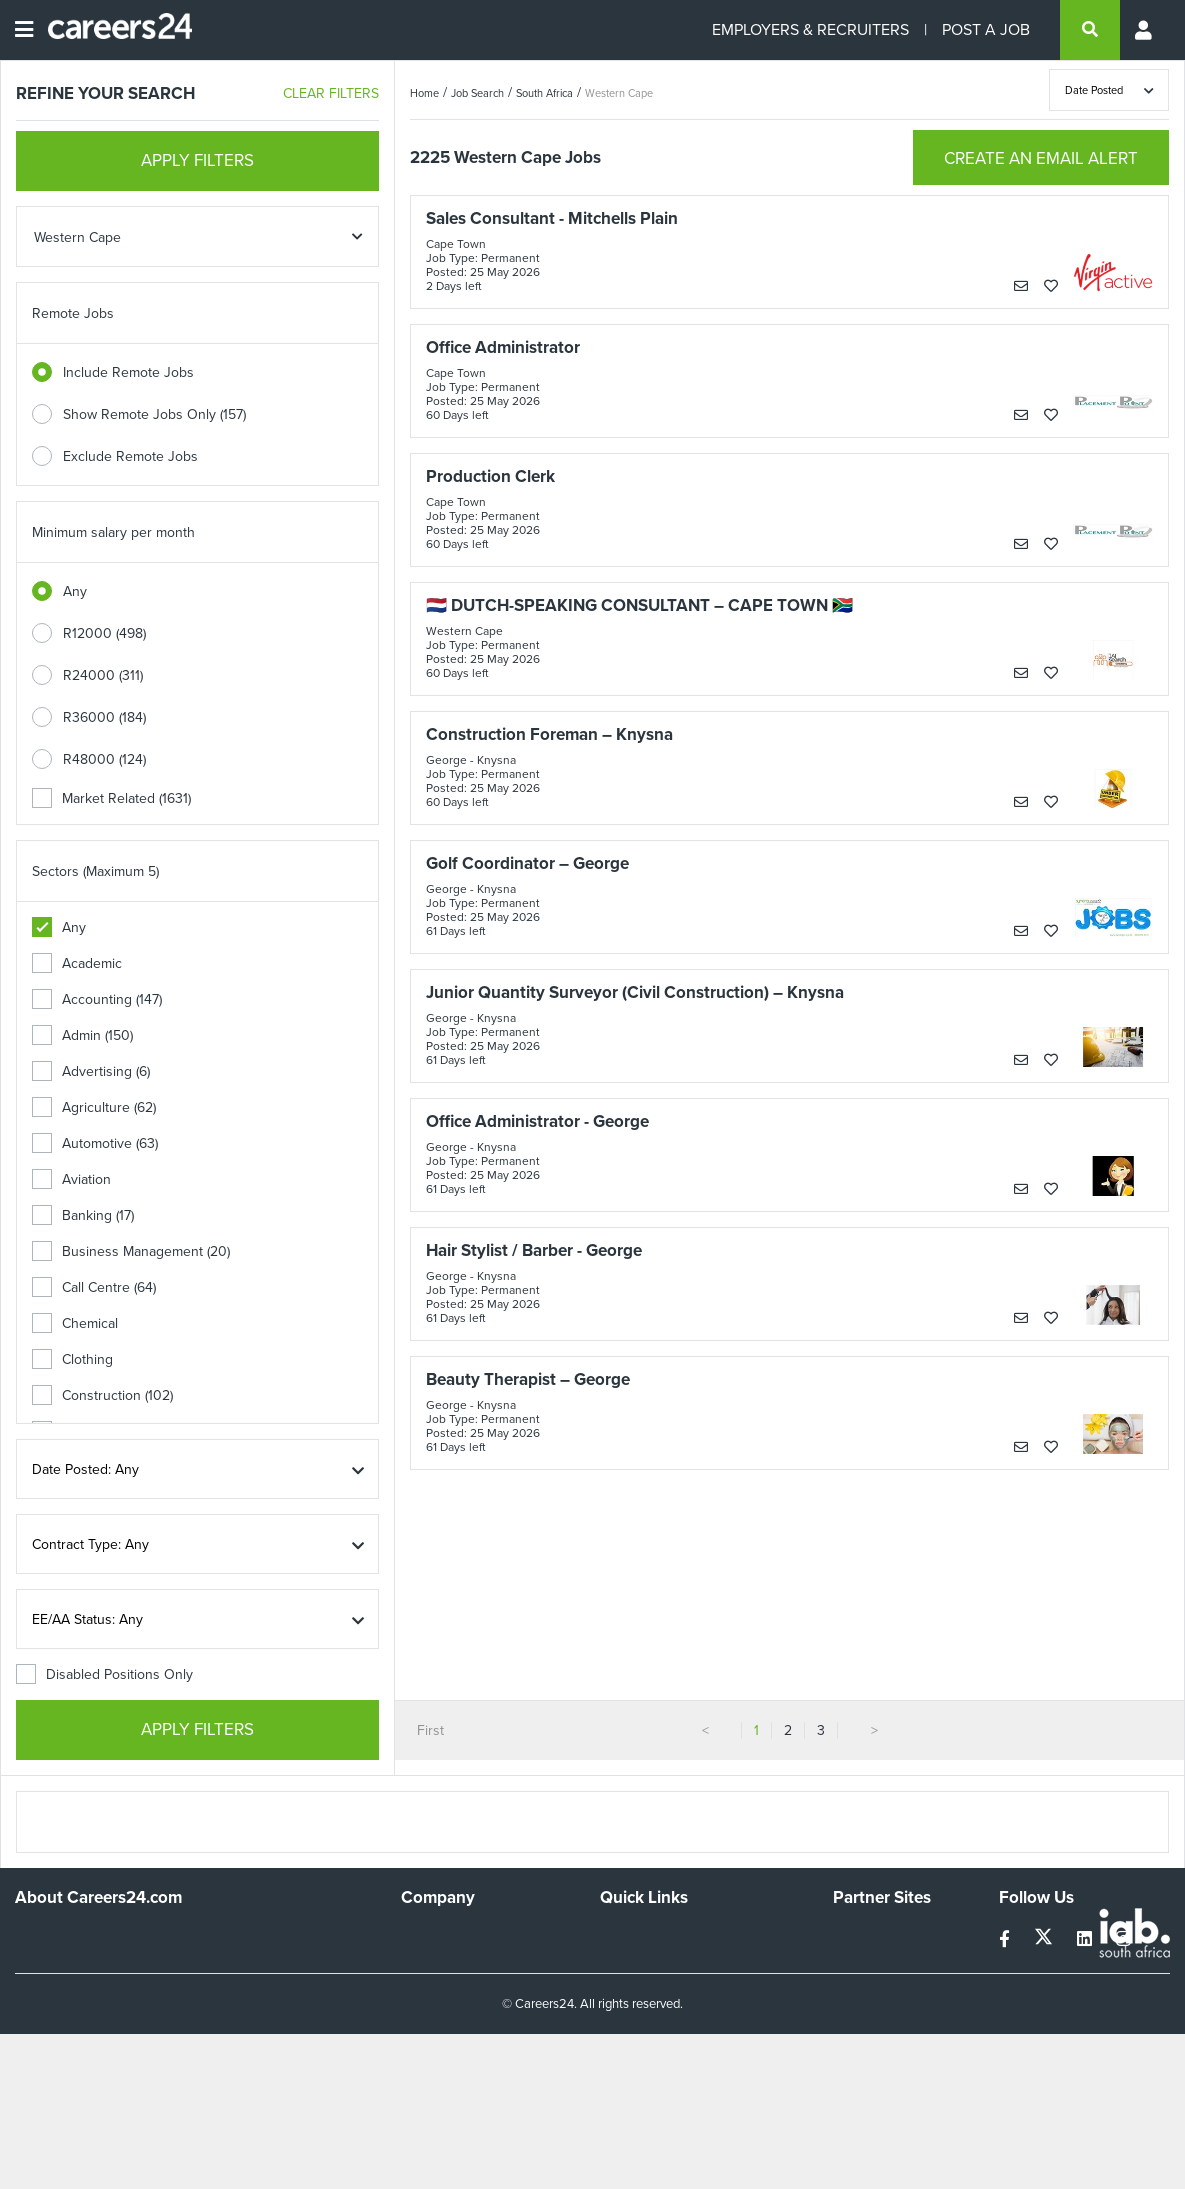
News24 (858, 1963)
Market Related (111, 798)
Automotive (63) (95, 1143)
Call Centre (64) (94, 1287)
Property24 (867, 1990)
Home (424, 93)
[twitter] (1045, 1939)
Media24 (859, 2017)
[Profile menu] (1145, 30)
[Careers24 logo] (112, 30)
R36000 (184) (104, 717)
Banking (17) (83, 1215)
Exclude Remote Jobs (130, 456)
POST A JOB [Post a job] (986, 29)
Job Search (477, 93)
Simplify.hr (864, 1936)
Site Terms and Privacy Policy (689, 1990)
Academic (77, 963)
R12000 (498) (104, 633)
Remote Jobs (73, 313)
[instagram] (1123, 1939)
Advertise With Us (456, 1963)
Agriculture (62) (94, 1107)
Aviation (71, 1179)
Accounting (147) (97, 999)
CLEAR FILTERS (331, 93)
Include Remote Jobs (128, 372)
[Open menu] (24, 30)
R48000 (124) (104, 759)
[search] (1090, 30)
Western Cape (619, 93)
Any (75, 591)
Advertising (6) (91, 1071)
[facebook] (1006, 1939)
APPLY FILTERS (197, 160)
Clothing (72, 1359)
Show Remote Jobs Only (154, 414)
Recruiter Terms (649, 2044)
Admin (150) (82, 1035)
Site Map (626, 1963)
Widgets (625, 2017)
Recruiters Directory (662, 1936)
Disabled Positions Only (104, 1674)
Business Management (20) (131, 1251)
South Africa (544, 93)
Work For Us (439, 1936)
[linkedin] (1086, 1939)
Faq (611, 2071)
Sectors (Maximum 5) (95, 871)
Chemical (75, 1323)
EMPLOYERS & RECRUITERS (810, 29)
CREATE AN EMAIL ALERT (1041, 158)
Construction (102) (102, 1395)
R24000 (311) (103, 675)
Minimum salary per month (113, 532)
